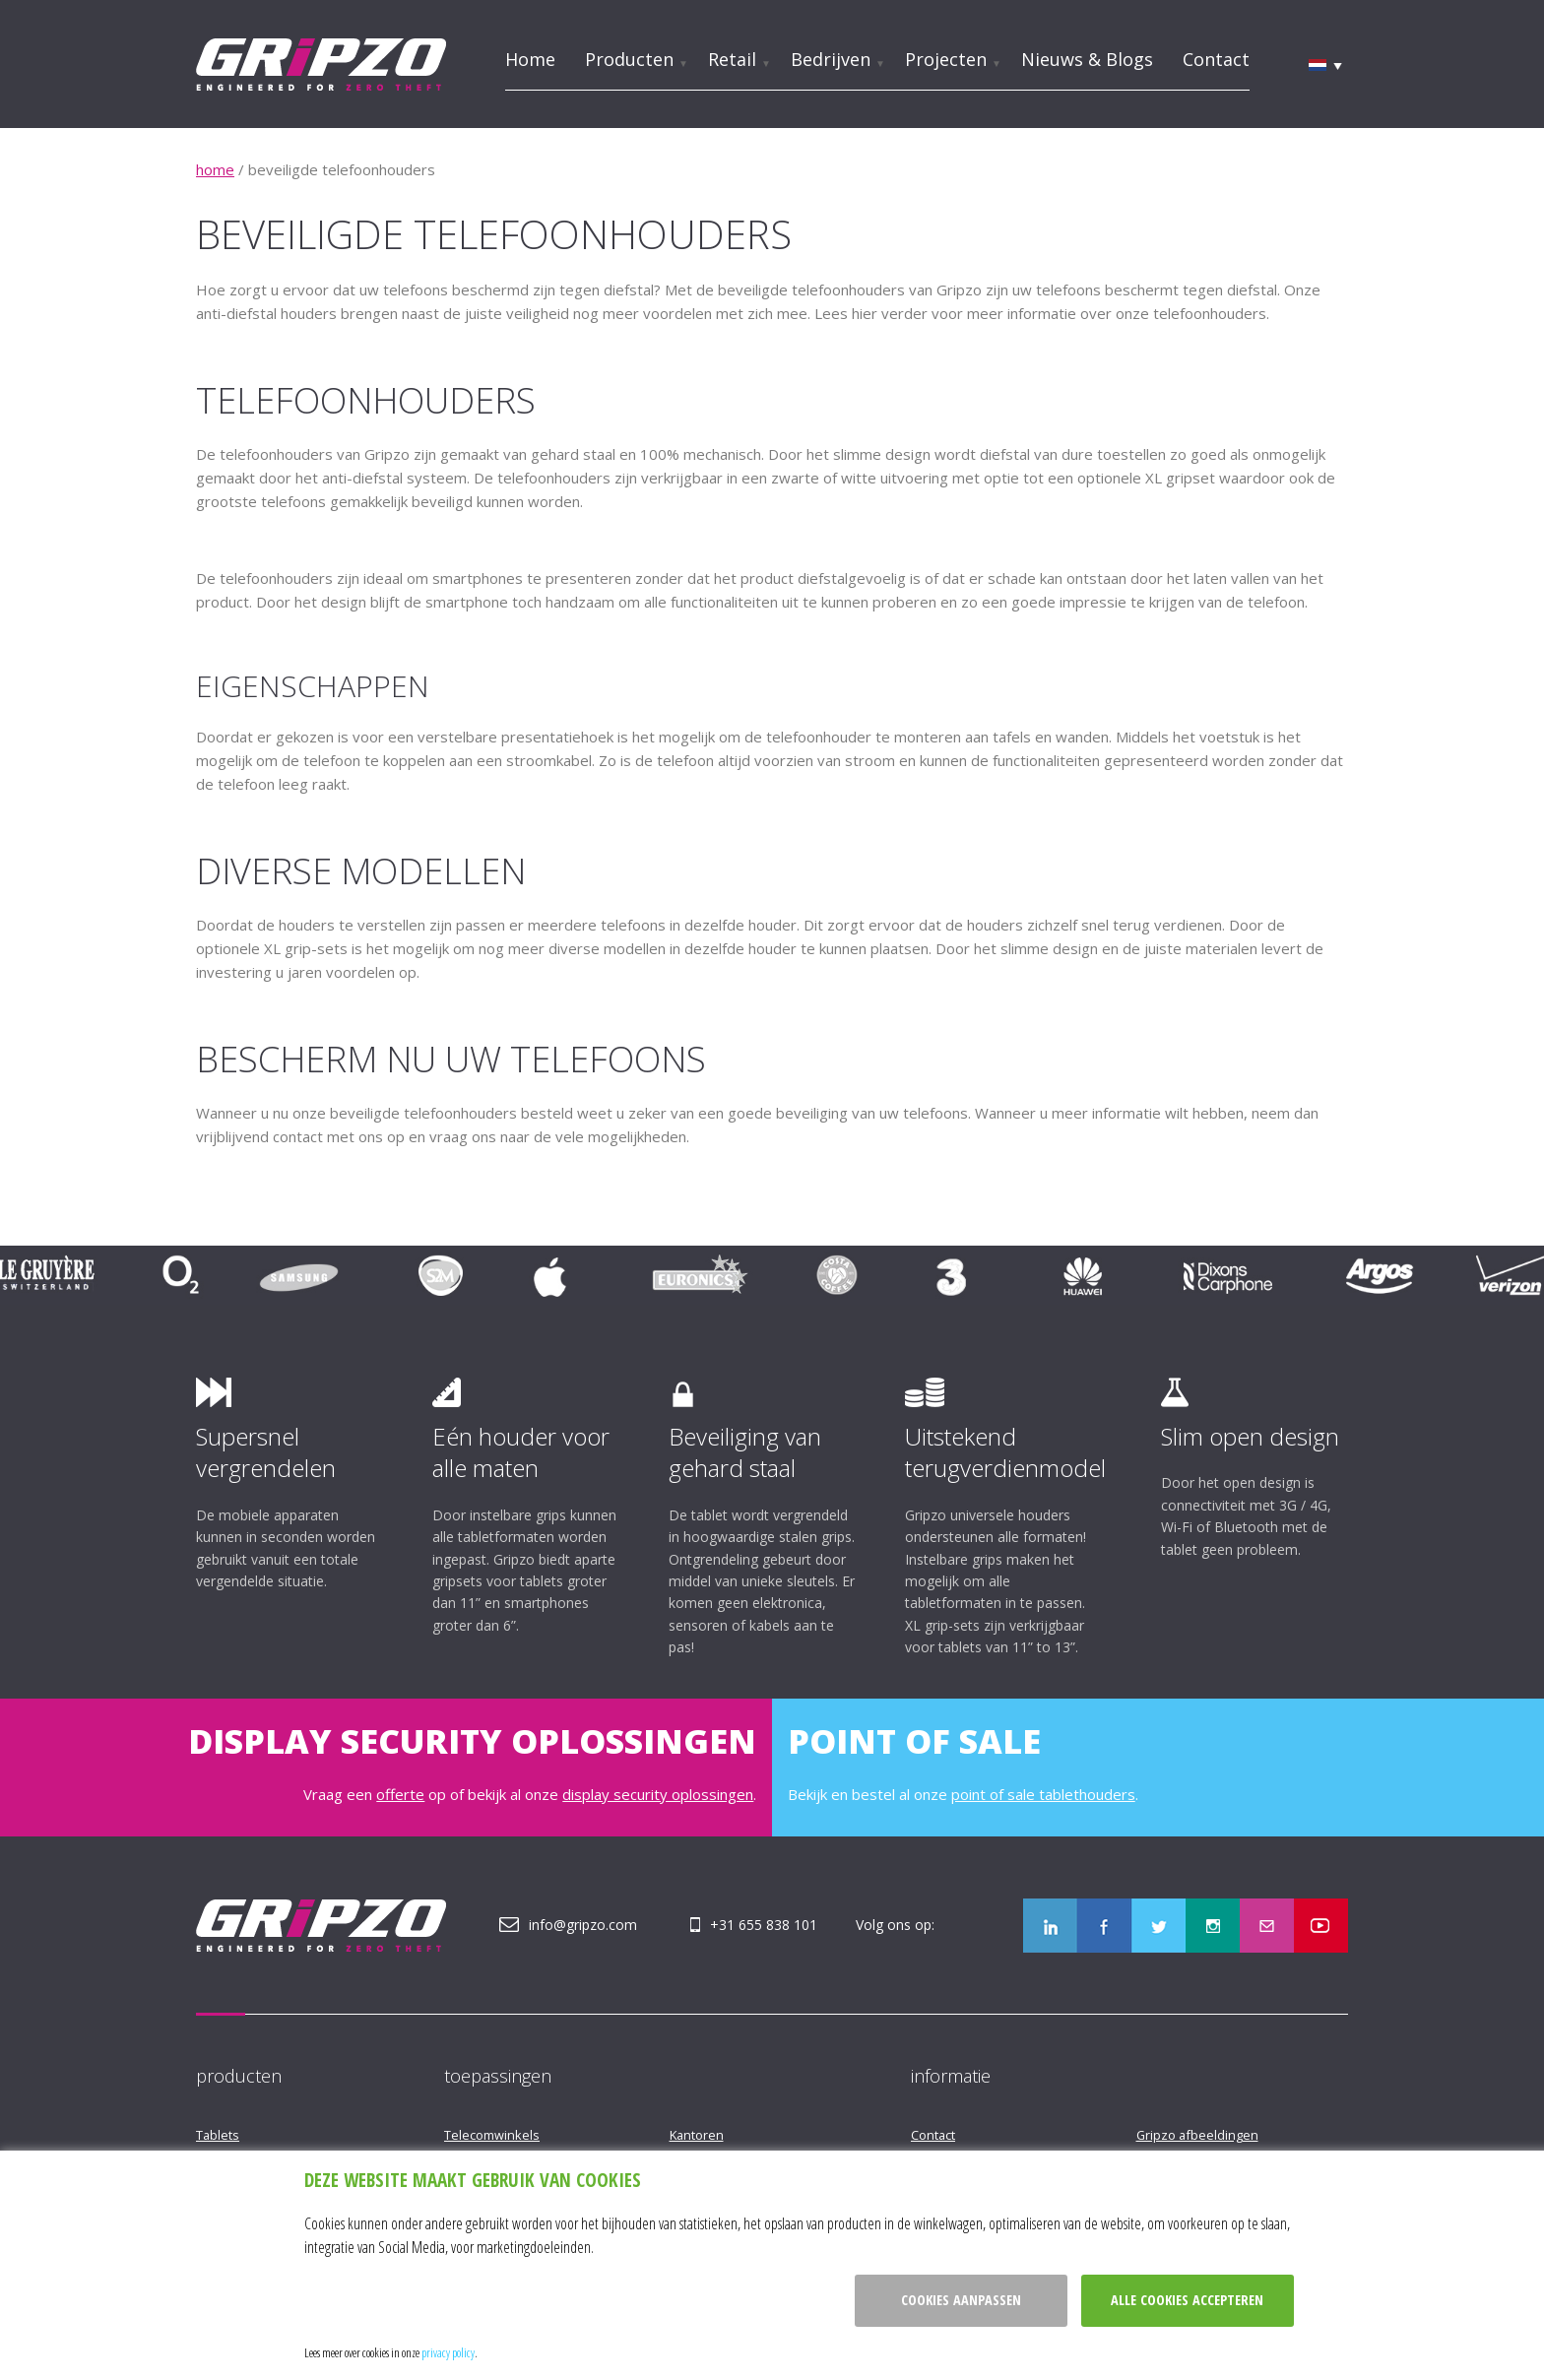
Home (530, 59)
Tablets (217, 2135)
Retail (732, 59)
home (215, 169)
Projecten (946, 59)
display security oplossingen (657, 1794)
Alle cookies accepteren (1187, 2299)
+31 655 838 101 (763, 1924)
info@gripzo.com (583, 1924)
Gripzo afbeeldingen (1197, 2135)
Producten (629, 59)
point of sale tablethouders (1043, 1794)
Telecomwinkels (492, 2135)
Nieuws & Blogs (1087, 59)
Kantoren (697, 2135)
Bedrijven (830, 59)
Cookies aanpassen (961, 2299)
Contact (1216, 59)
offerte (400, 1794)
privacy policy (448, 2352)
